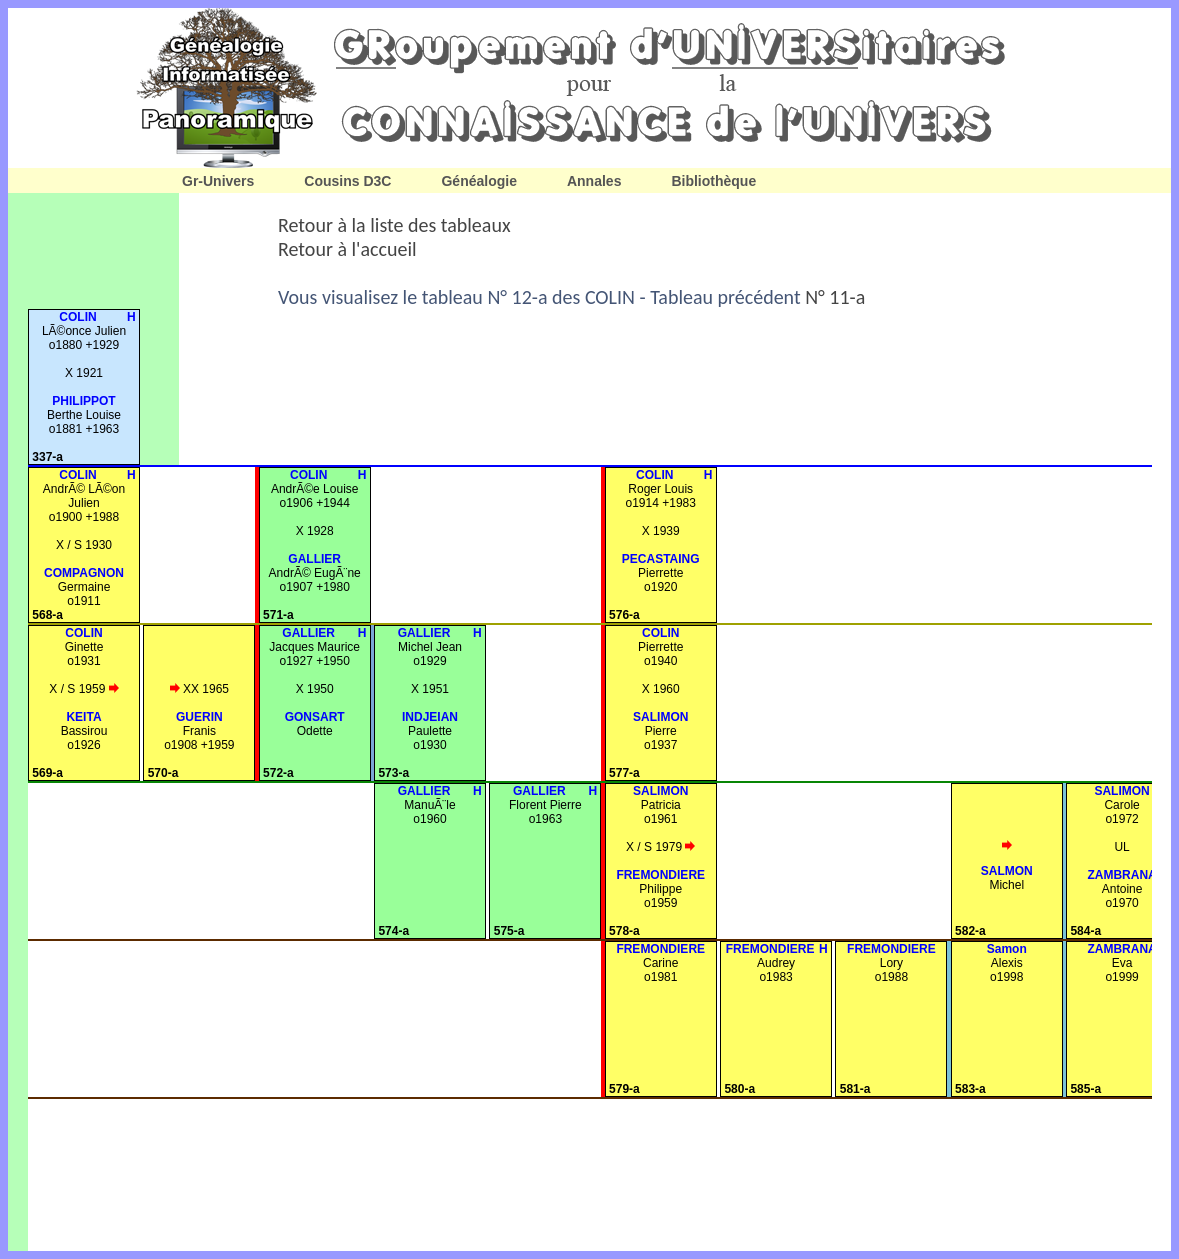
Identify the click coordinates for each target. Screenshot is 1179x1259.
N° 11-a (835, 297)
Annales (594, 181)
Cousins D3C (347, 181)
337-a (47, 457)
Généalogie (478, 181)
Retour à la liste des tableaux (394, 225)
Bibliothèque (713, 181)
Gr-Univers (218, 181)
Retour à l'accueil (347, 249)
